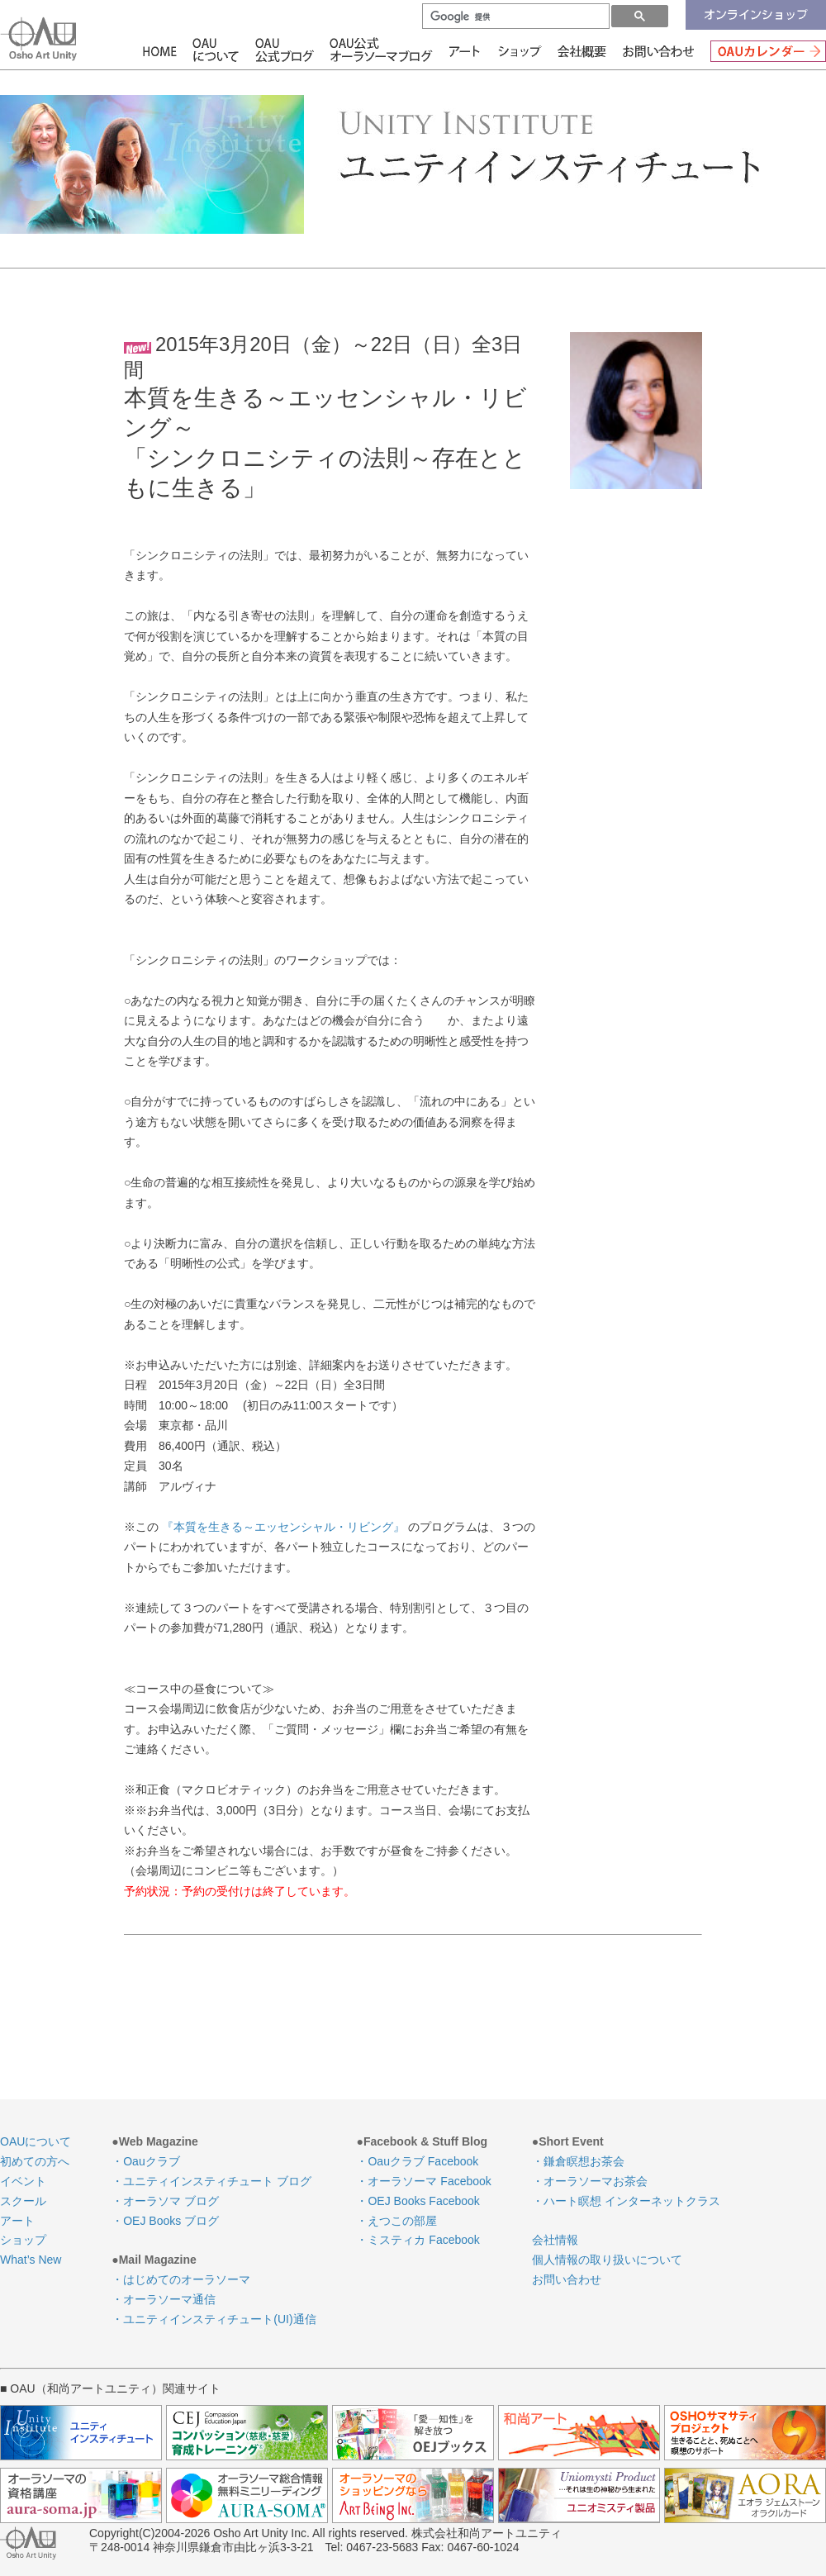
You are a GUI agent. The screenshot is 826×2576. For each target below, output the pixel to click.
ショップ (521, 49)
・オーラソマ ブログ (165, 2201)
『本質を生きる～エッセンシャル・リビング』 (283, 1526)
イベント (23, 2181)
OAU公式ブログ (285, 49)
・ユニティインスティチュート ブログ (211, 2181)
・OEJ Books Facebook (417, 2201)
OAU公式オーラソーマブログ (374, 49)
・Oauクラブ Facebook (417, 2161)
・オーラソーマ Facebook (423, 2181)
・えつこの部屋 (396, 2220)
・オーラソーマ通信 (164, 2299)
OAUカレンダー (764, 49)
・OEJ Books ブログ (165, 2220)
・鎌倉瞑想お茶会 (578, 2161)
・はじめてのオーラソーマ (181, 2279)
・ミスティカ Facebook (417, 2239)
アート (458, 49)
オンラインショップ (756, 15)
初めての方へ (34, 2161)
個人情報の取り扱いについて (607, 2259)
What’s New (30, 2259)
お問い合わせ (658, 49)
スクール (23, 2201)
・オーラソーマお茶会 (590, 2181)
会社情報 (583, 49)
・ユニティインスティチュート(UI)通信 (214, 2319)
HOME (161, 49)
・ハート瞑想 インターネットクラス (626, 2201)
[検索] (514, 17)
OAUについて (215, 49)
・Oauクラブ (145, 2161)
